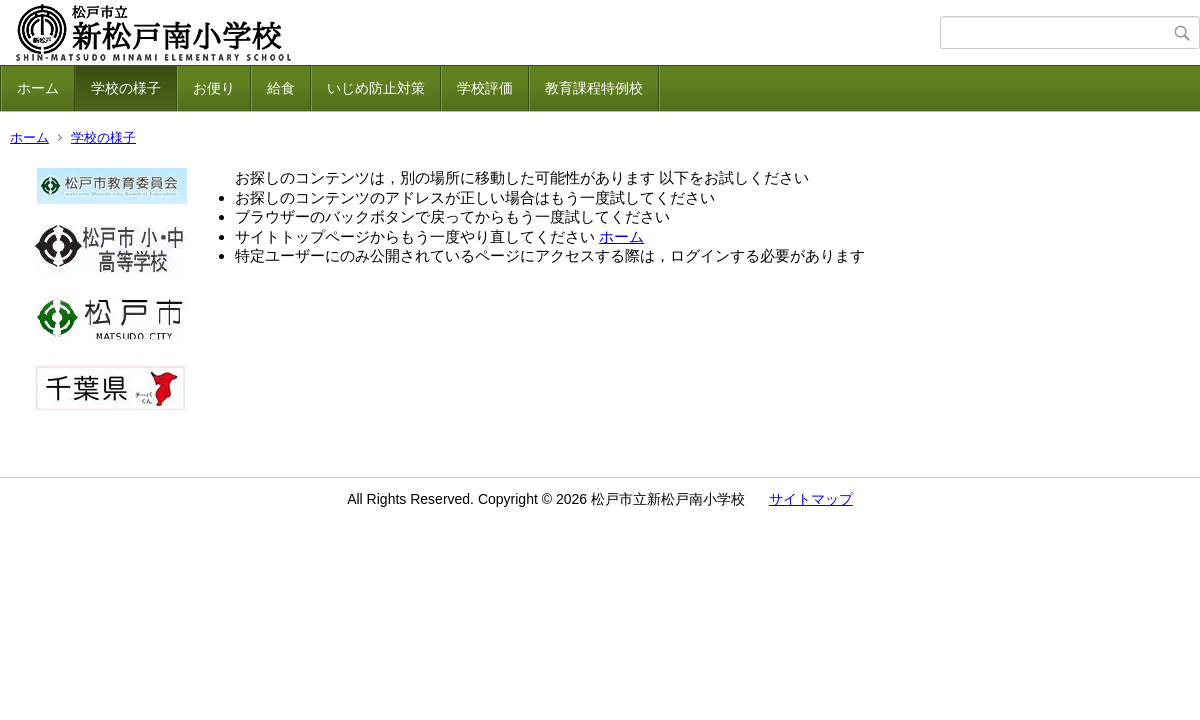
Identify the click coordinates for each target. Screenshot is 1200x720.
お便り (214, 88)
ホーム (38, 88)
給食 (281, 88)
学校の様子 (126, 88)
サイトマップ (811, 499)
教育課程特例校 (594, 88)
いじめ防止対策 (376, 88)
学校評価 (485, 88)
